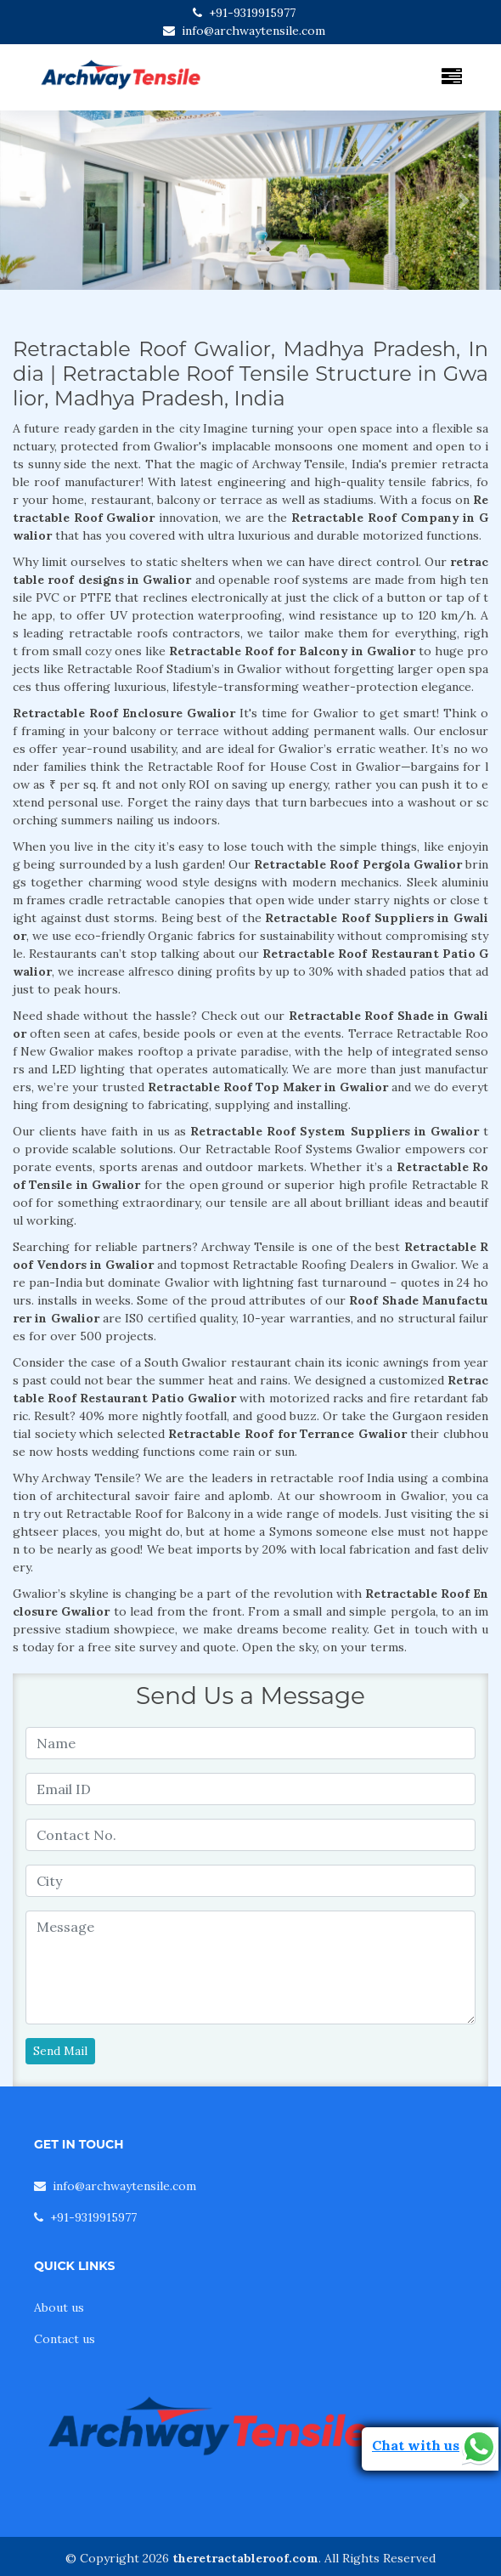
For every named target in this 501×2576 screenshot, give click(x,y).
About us (59, 2307)
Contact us (64, 2339)
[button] (38, 200)
